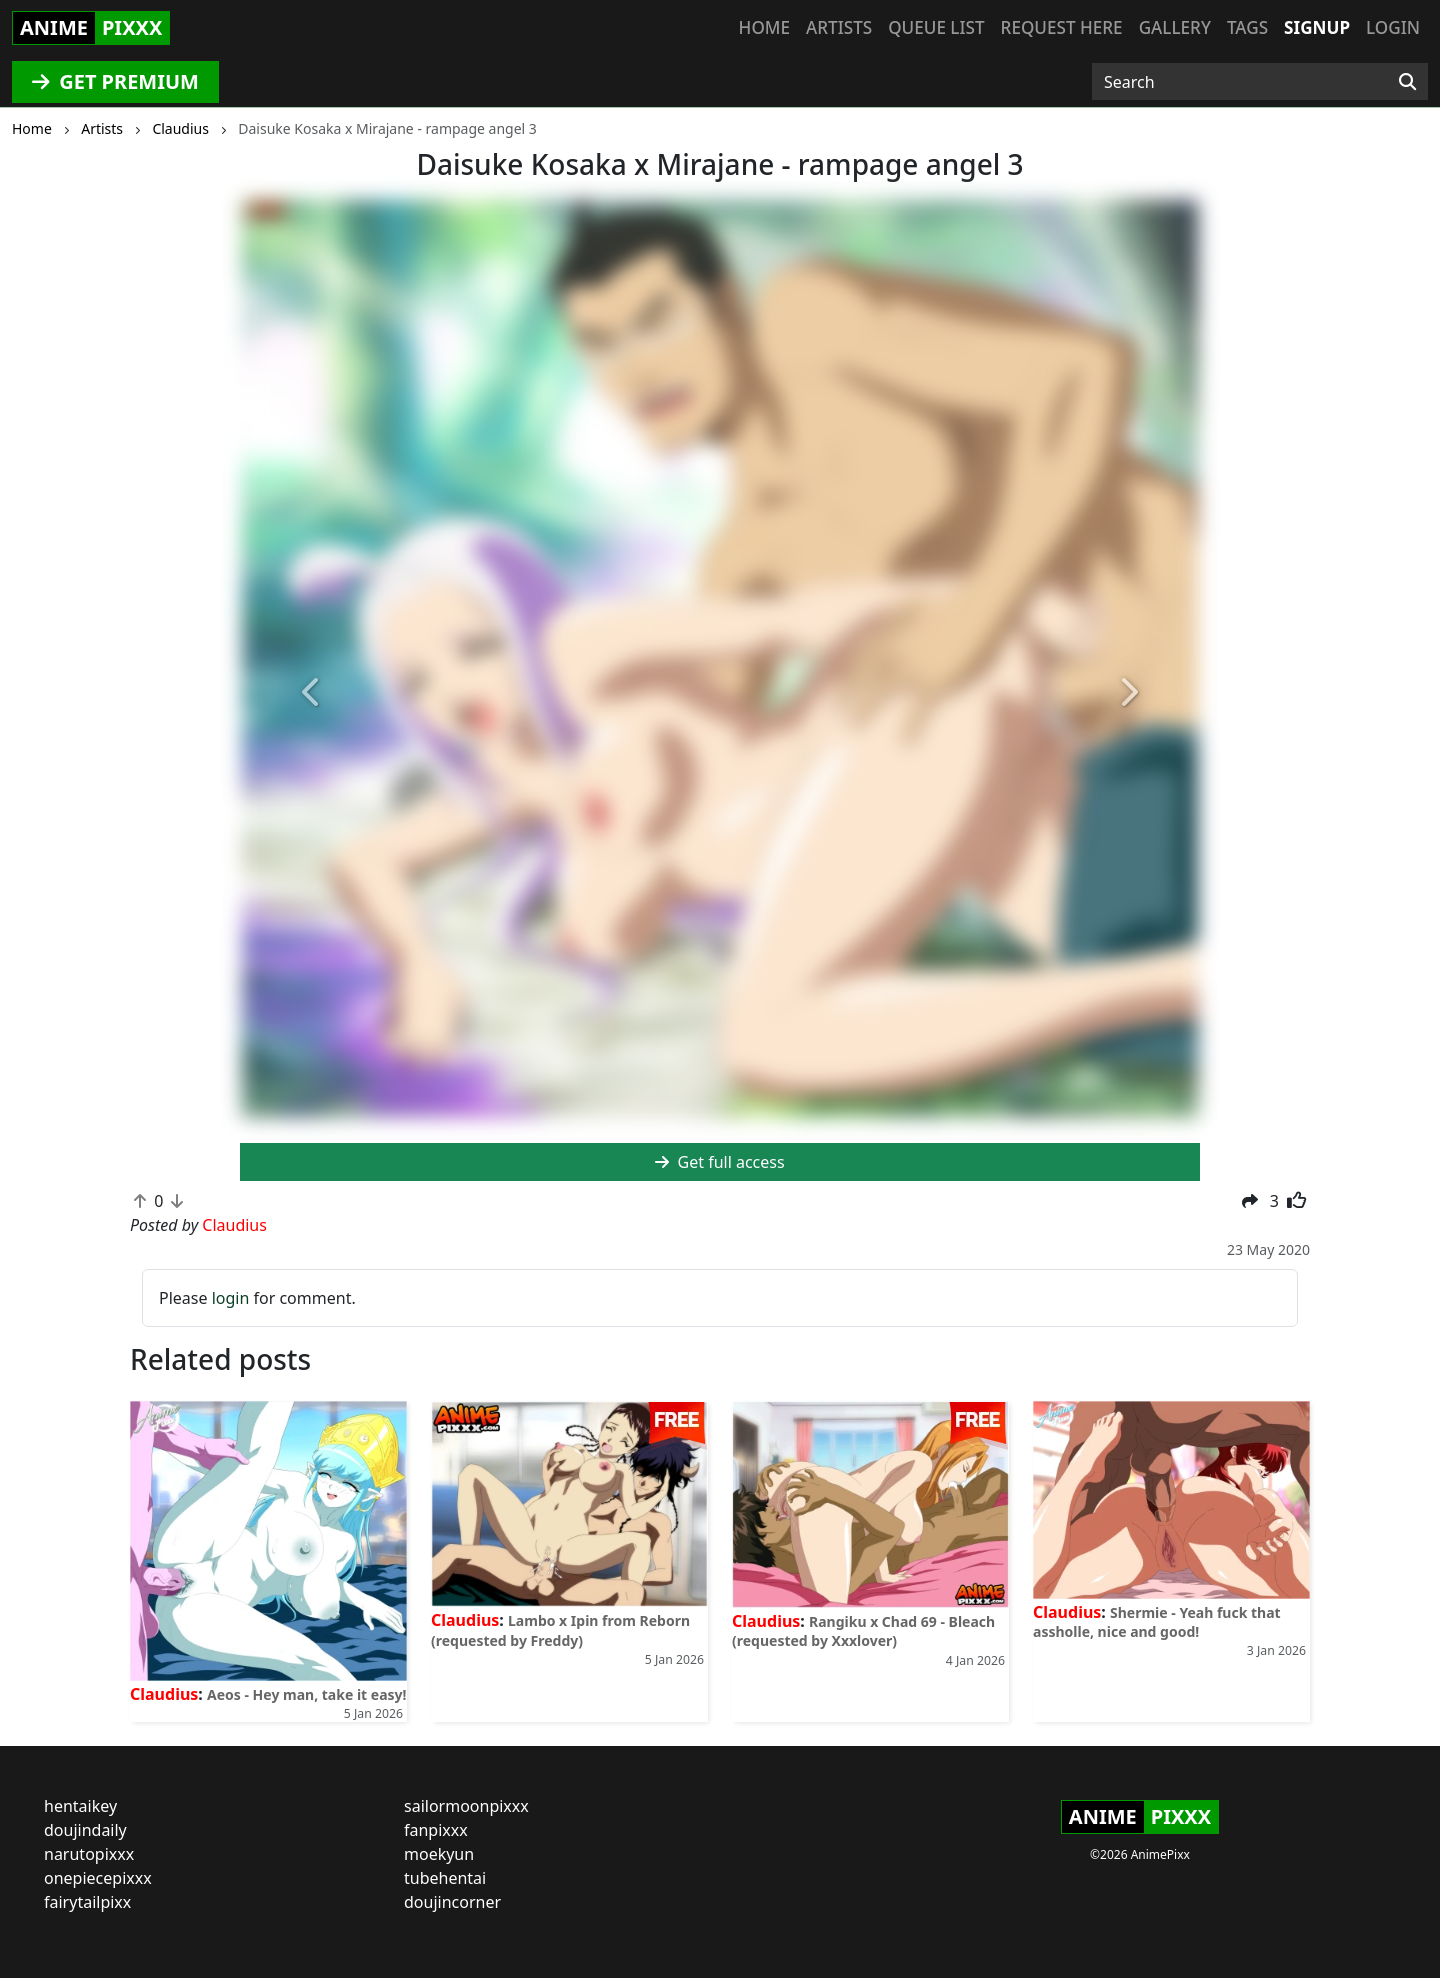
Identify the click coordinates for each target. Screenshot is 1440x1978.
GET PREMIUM (115, 81)
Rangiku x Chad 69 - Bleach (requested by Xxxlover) (863, 1631)
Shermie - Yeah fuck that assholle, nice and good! (1157, 1622)
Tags (1247, 27)
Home (764, 27)
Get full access (719, 1162)
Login (1393, 27)
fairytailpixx (87, 1902)
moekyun (439, 1854)
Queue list (936, 27)
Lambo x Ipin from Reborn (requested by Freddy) (560, 1630)
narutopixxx (89, 1854)
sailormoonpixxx (466, 1806)
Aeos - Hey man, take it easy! (307, 1694)
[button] (312, 694)
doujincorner (452, 1902)
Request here (1062, 27)
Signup (1317, 27)
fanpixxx (436, 1830)
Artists (839, 27)
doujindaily (85, 1830)
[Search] (1407, 82)
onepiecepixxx (98, 1878)
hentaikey (80, 1806)
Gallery (1175, 27)
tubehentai (445, 1878)
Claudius (164, 1694)
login (231, 1298)
